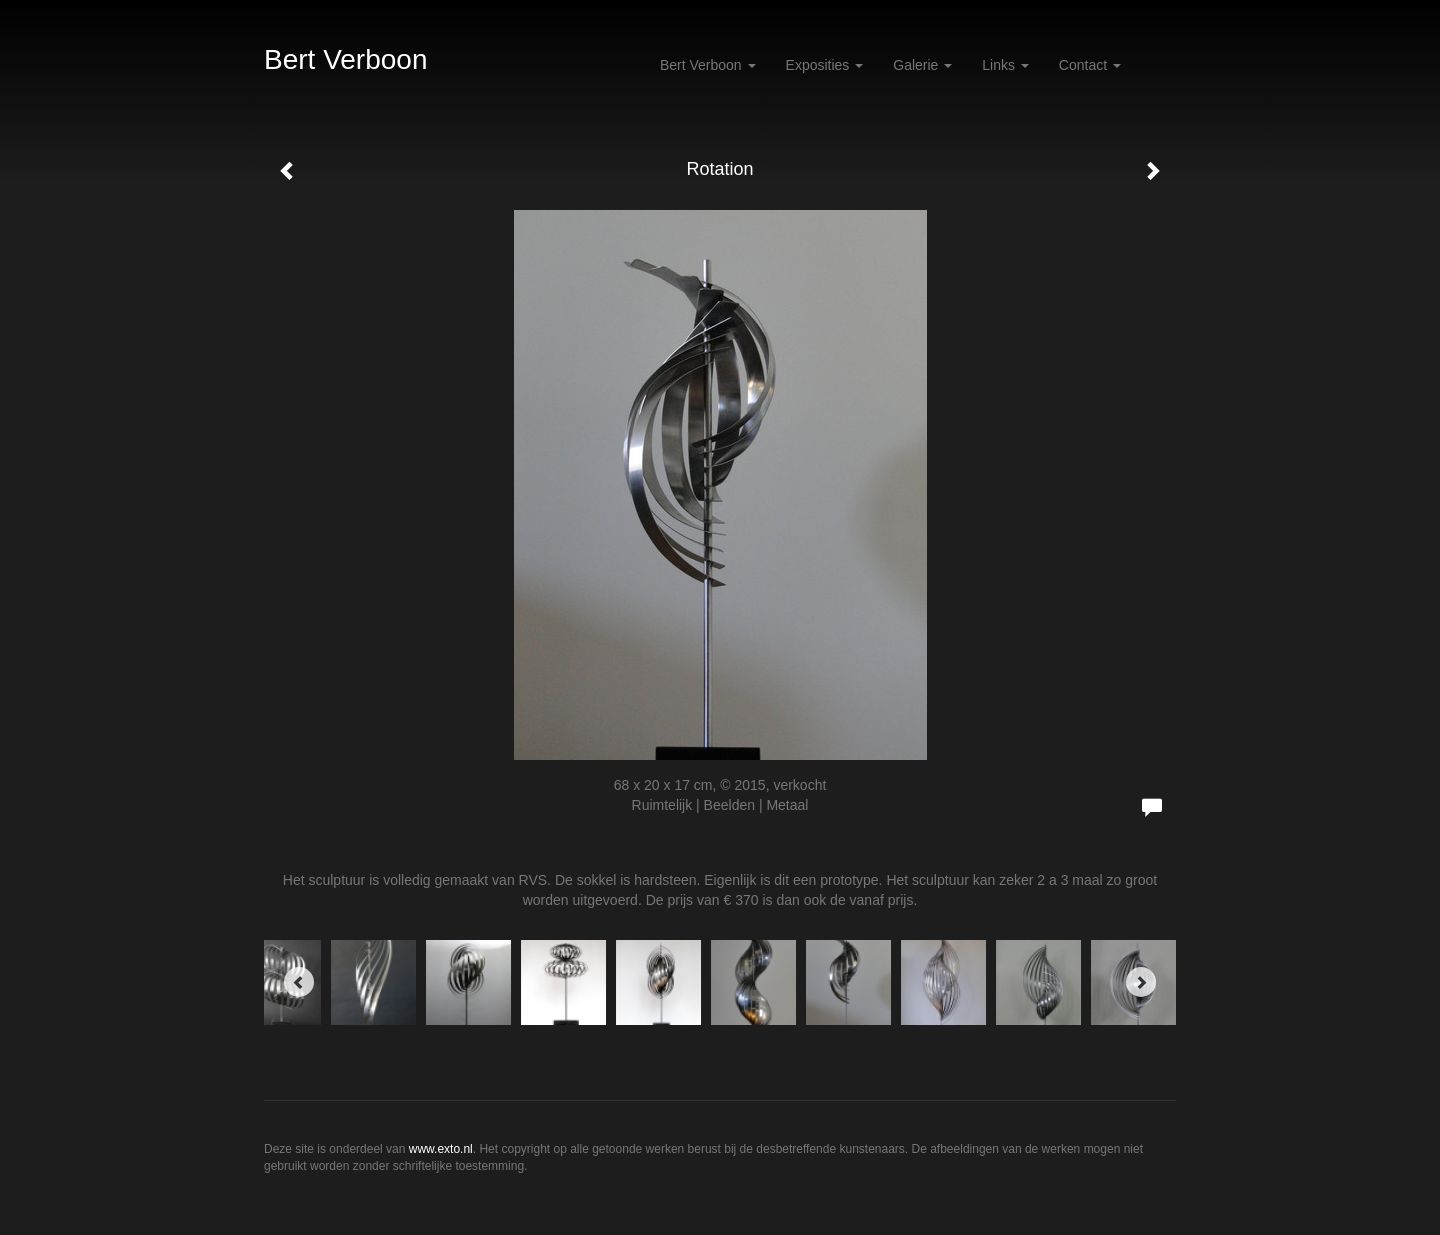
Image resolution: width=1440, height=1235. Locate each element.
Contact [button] (1090, 65)
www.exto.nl (441, 1149)
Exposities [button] (825, 65)
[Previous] (299, 982)
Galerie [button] (922, 65)
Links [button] (1005, 65)
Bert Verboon (345, 59)
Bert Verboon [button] (708, 65)
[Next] (1141, 982)
